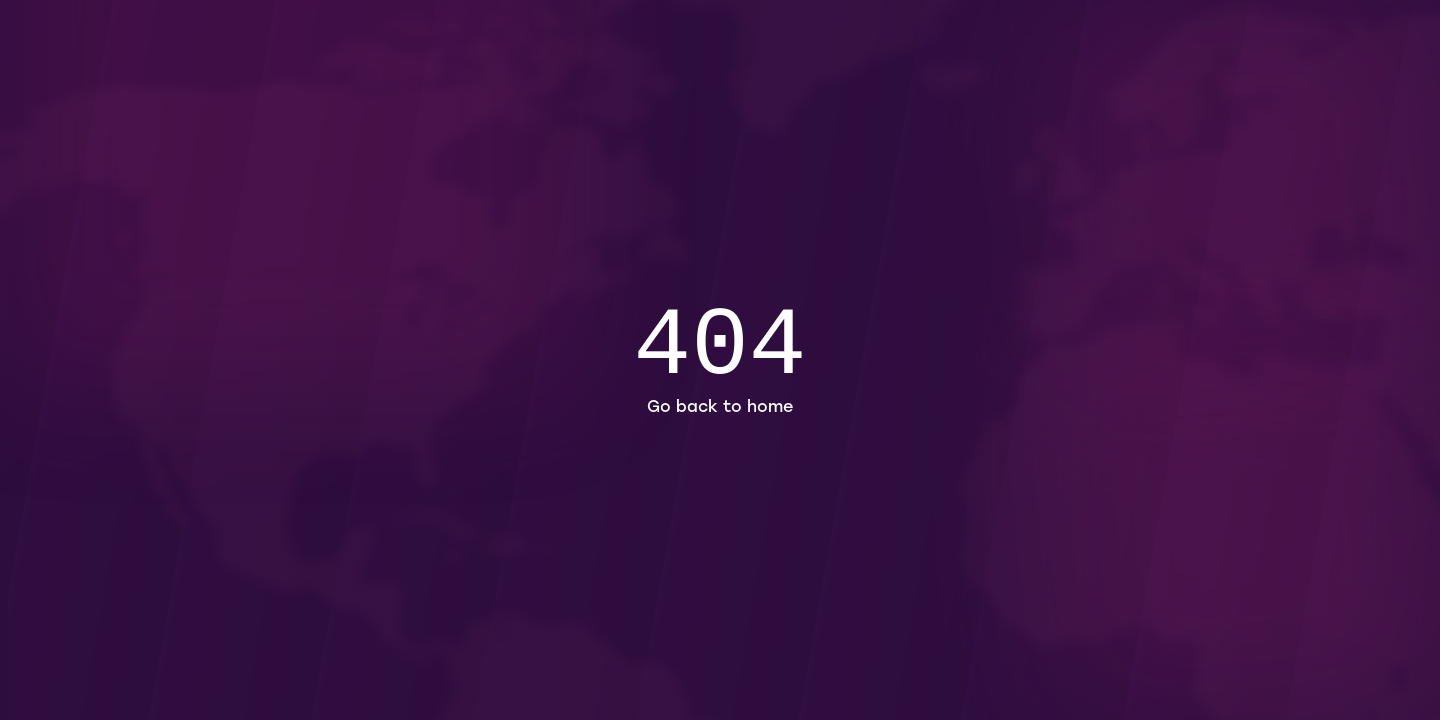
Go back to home (720, 408)
